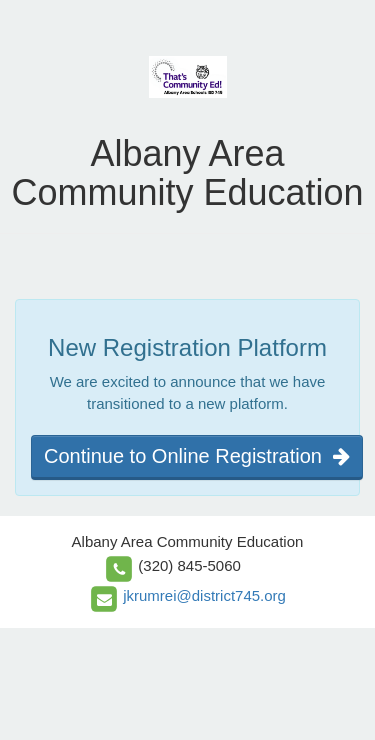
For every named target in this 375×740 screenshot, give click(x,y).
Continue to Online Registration (197, 456)
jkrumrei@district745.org (204, 595)
